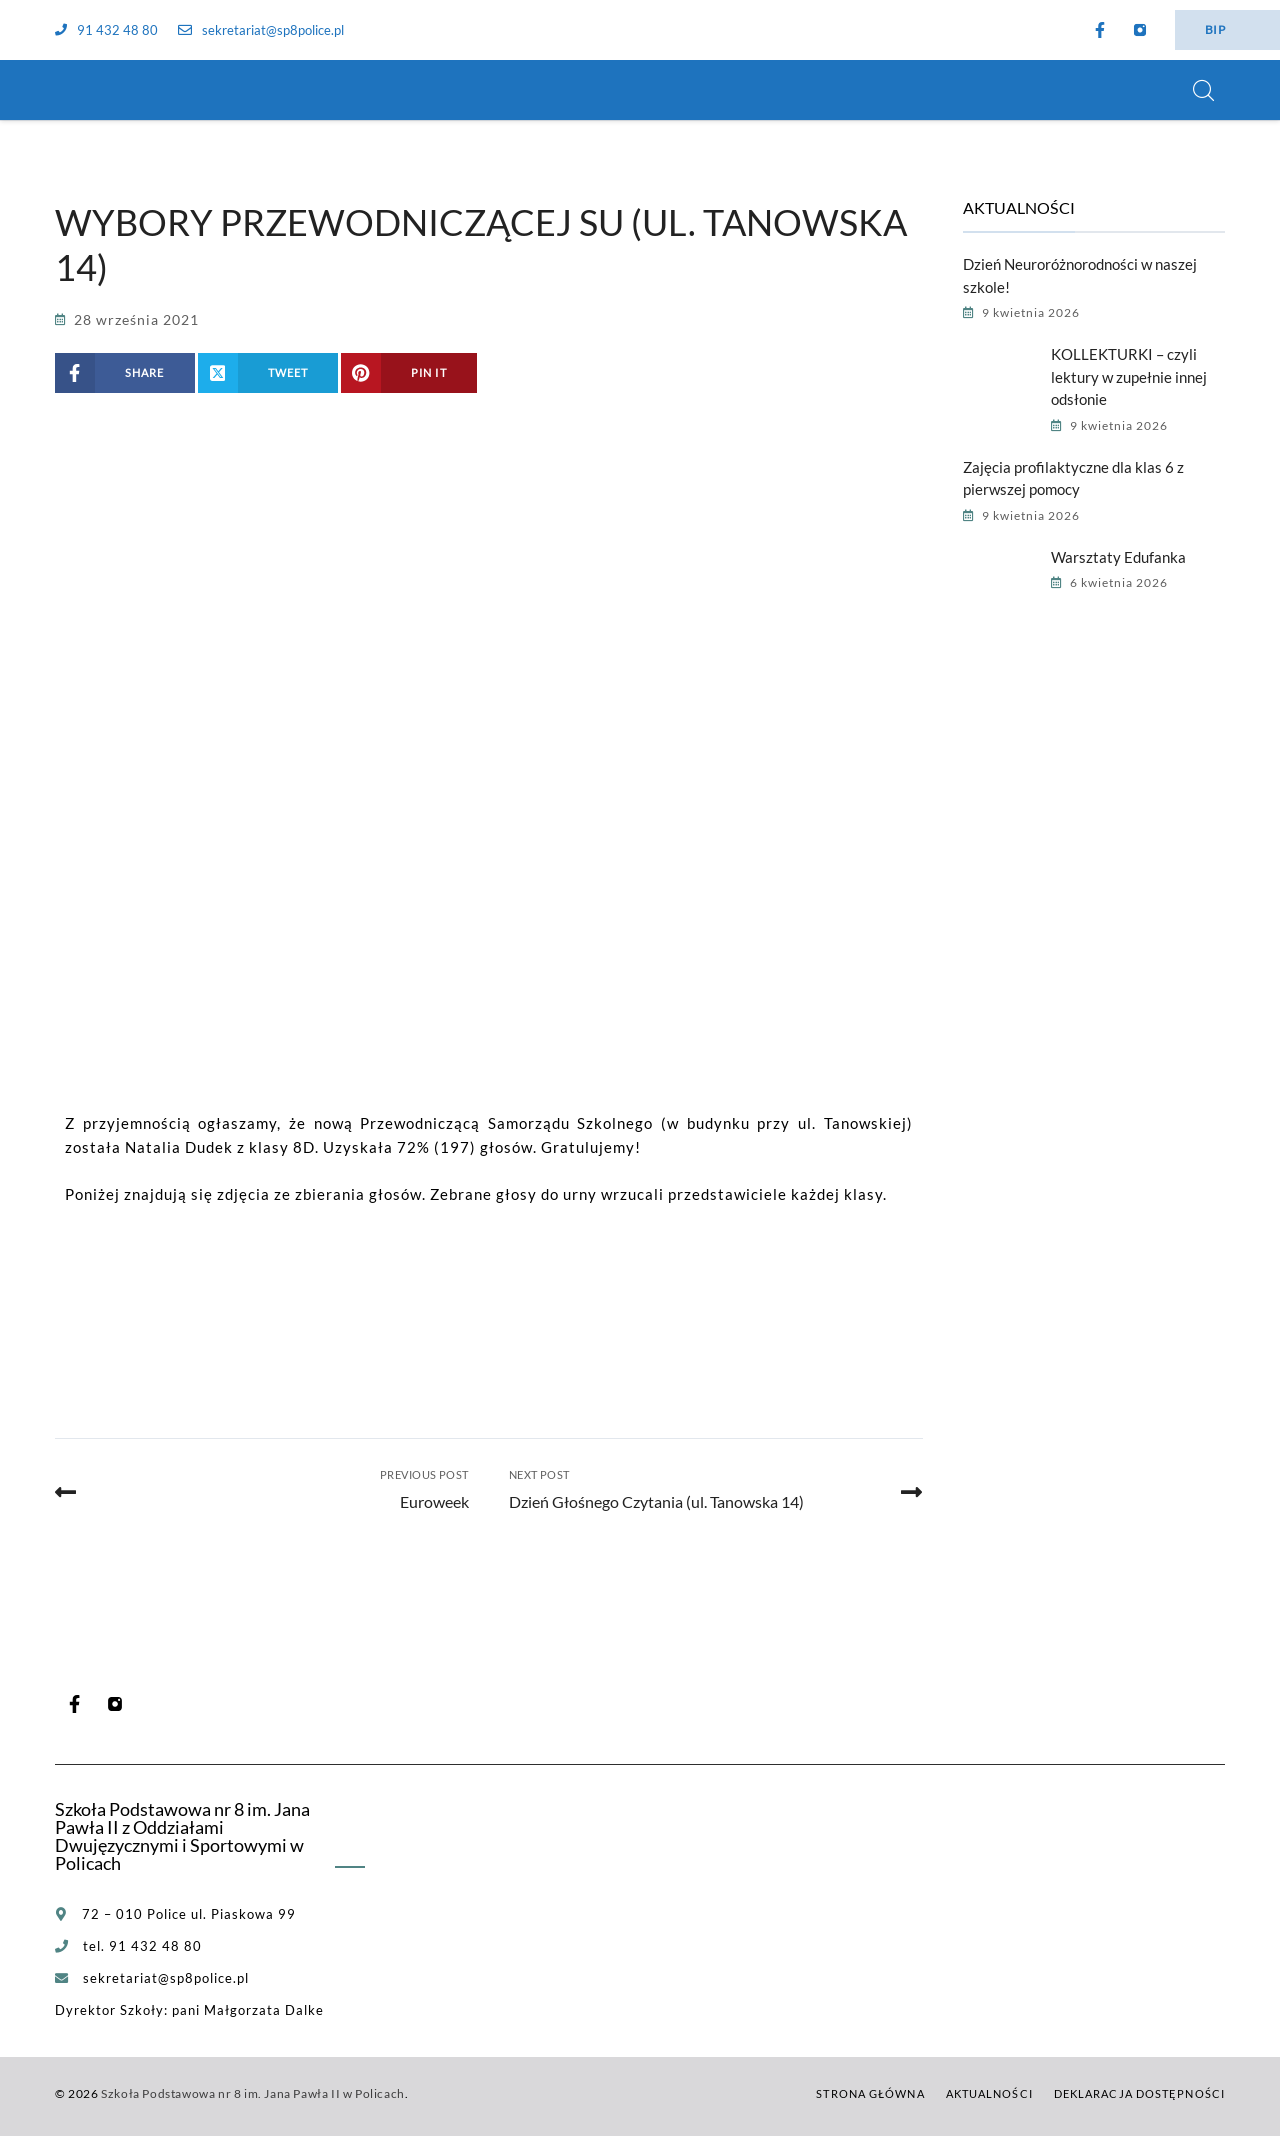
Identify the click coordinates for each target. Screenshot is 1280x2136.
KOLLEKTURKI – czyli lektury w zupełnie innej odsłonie (1129, 376)
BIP (1215, 29)
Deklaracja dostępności (1139, 2093)
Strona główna (870, 2093)
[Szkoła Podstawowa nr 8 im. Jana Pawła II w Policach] (80, 90)
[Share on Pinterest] (409, 373)
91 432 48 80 (106, 30)
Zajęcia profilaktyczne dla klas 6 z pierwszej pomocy (1073, 478)
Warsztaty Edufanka (1118, 557)
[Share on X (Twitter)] (268, 373)
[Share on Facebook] (125, 373)
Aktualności (989, 2093)
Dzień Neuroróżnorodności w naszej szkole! (1080, 275)
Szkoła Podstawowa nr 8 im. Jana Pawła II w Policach (253, 2093)
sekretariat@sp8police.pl (261, 30)
